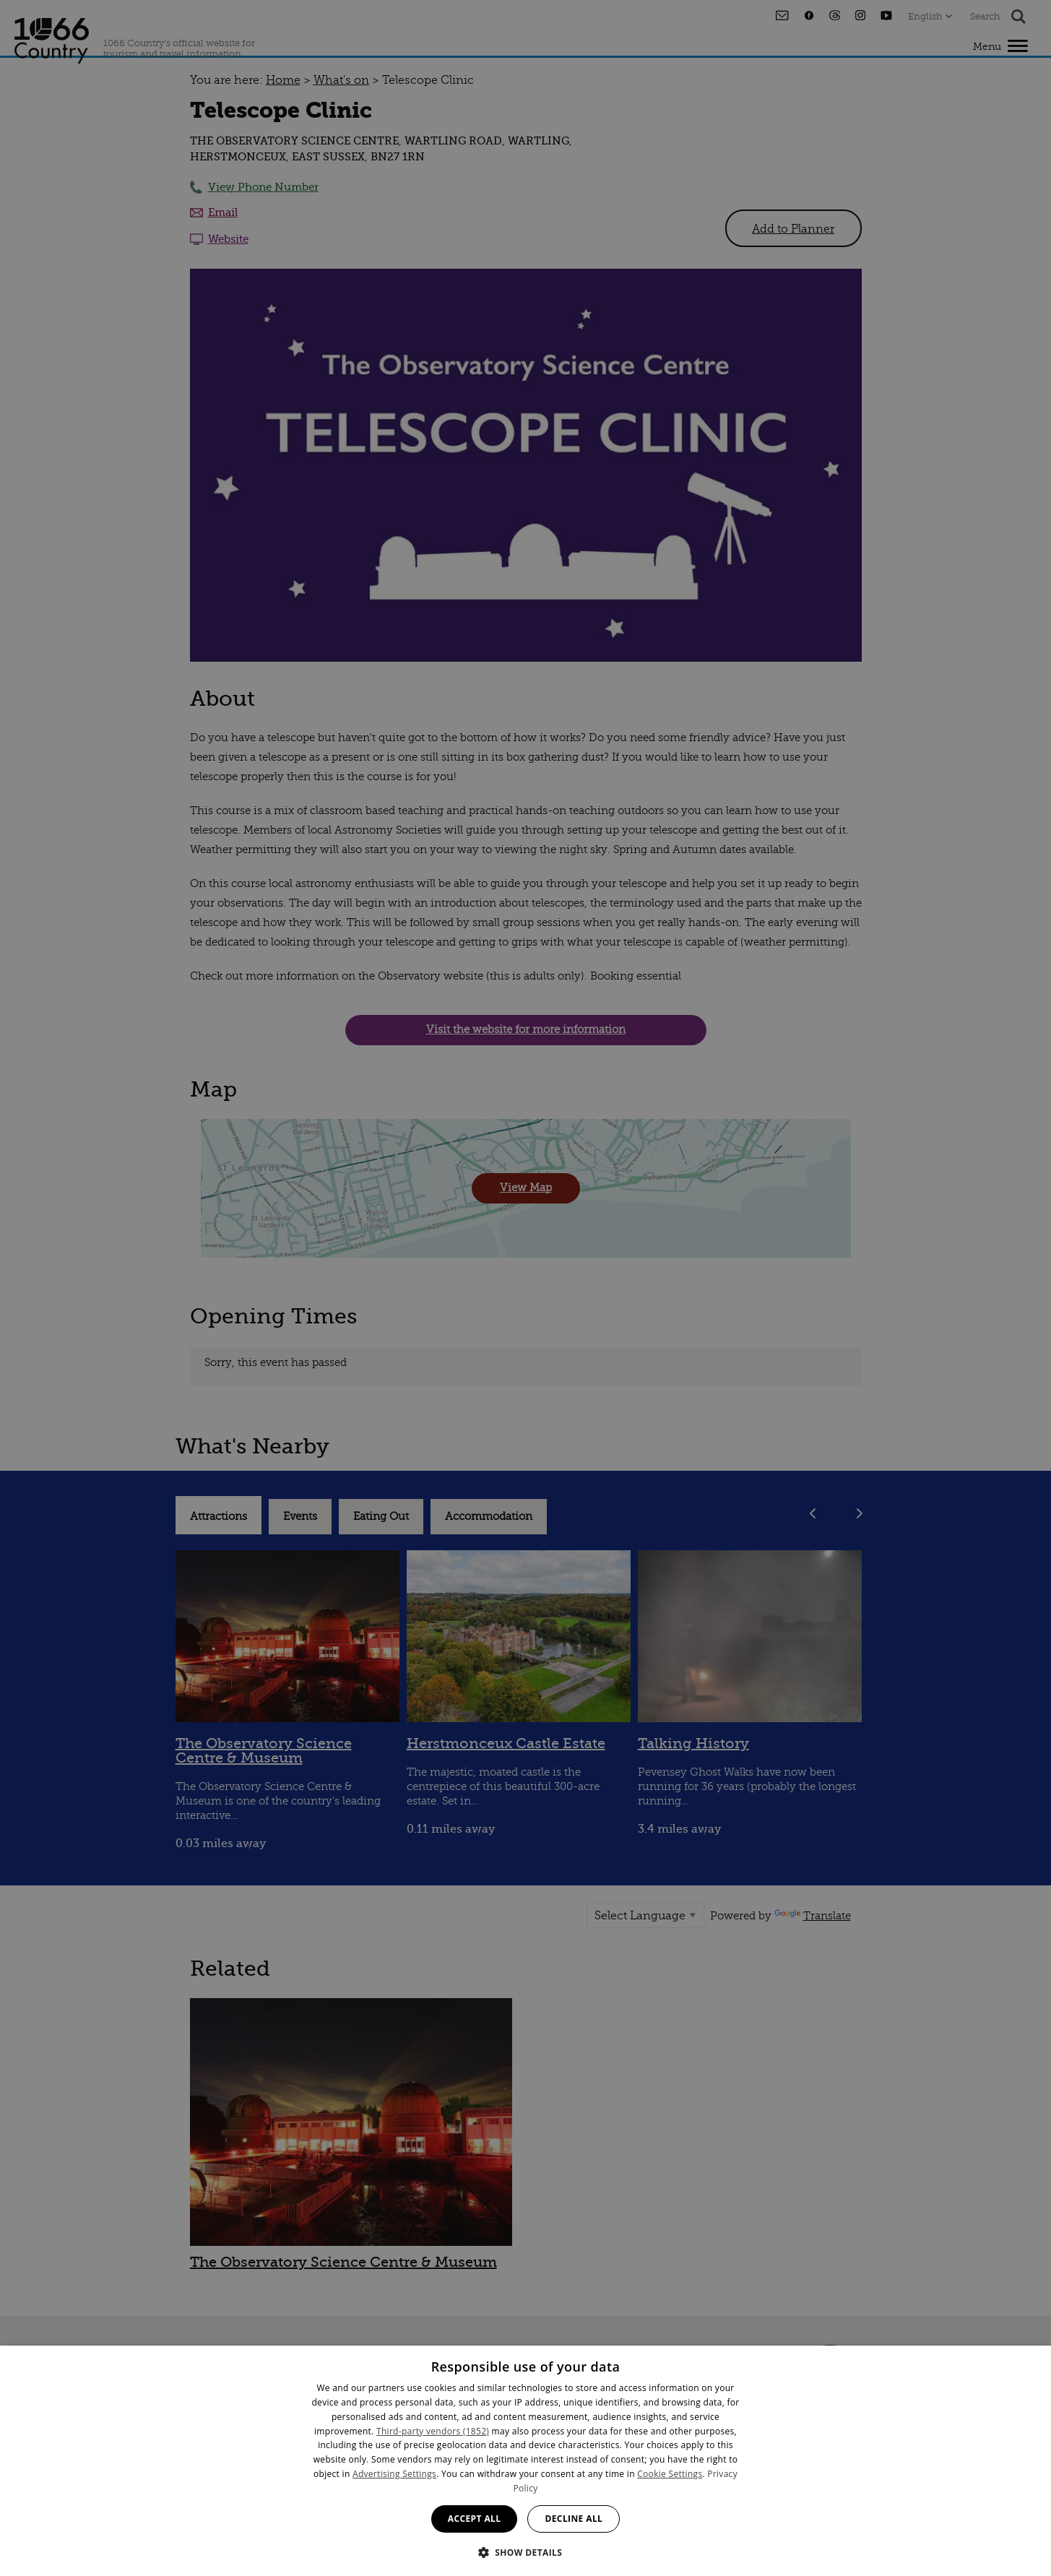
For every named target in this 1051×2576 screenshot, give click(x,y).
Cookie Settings (669, 2474)
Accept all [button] (474, 2518)
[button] (526, 2551)
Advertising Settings (394, 2474)
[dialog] (525, 2461)
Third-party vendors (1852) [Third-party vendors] (432, 2431)
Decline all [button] (573, 2518)
